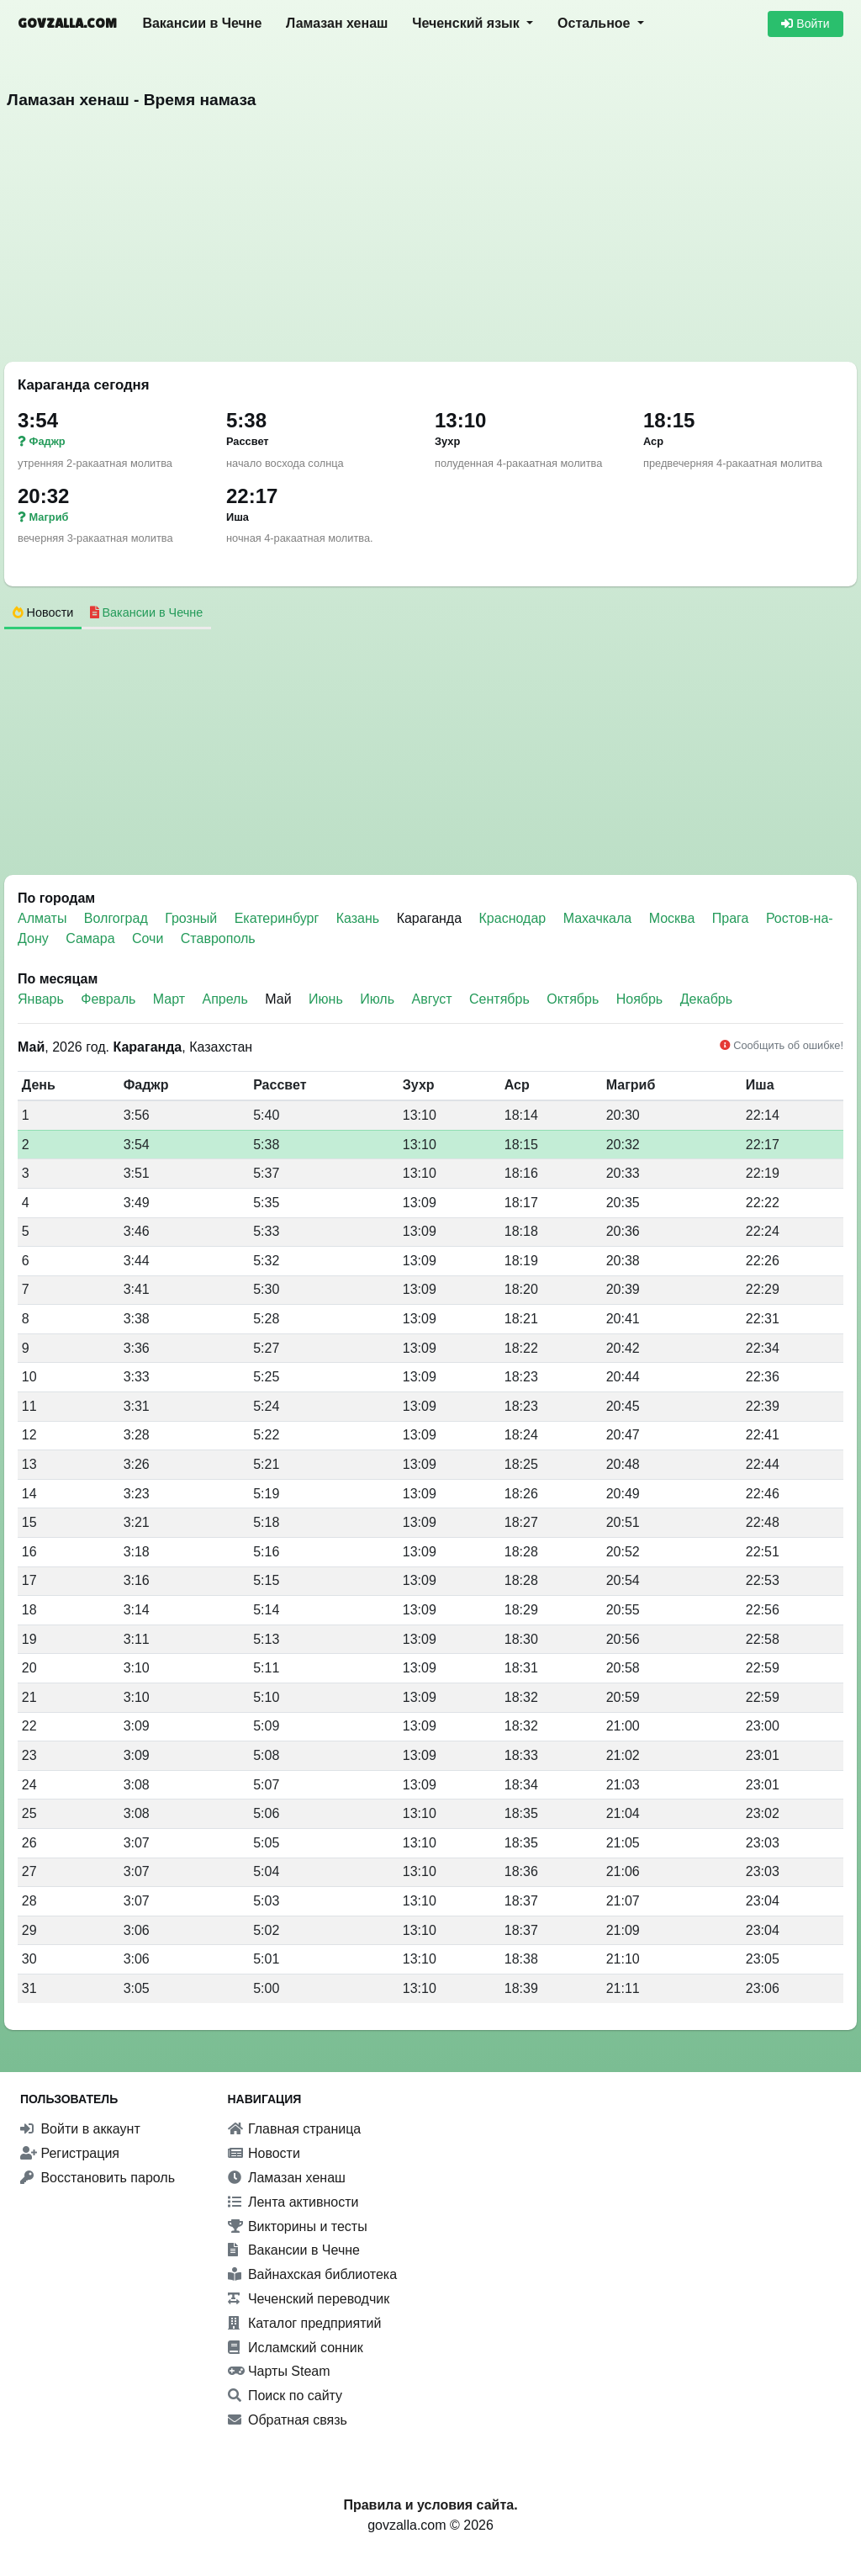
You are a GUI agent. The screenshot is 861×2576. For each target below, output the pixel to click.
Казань (359, 918)
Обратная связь (287, 2420)
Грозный (192, 918)
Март (169, 999)
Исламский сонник (295, 2347)
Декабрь (706, 999)
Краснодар (514, 918)
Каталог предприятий (305, 2323)
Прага (732, 918)
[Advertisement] (430, 240)
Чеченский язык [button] (467, 23)
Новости (264, 2153)
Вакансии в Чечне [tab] (146, 612)
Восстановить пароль (97, 2178)
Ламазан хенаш (337, 23)
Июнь (326, 999)
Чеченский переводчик (309, 2299)
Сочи (149, 938)
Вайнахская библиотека (313, 2274)
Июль (377, 999)
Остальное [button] (595, 23)
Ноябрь (639, 999)
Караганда (429, 918)
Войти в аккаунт (80, 2129)
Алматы (44, 918)
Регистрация (69, 2153)
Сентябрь (499, 999)
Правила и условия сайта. (430, 2505)
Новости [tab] (43, 612)
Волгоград (117, 918)
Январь (41, 999)
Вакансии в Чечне (201, 23)
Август (431, 999)
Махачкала (599, 918)
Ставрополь (218, 938)
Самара (92, 938)
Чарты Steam (279, 2371)
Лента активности (293, 2202)
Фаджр (42, 441)
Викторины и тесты (297, 2226)
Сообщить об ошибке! (781, 1045)
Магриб (43, 517)
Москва (674, 918)
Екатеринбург (279, 918)
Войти (805, 23)
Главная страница (295, 2129)
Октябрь (573, 999)
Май (278, 999)
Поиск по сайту (285, 2395)
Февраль (108, 999)
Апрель (225, 999)
